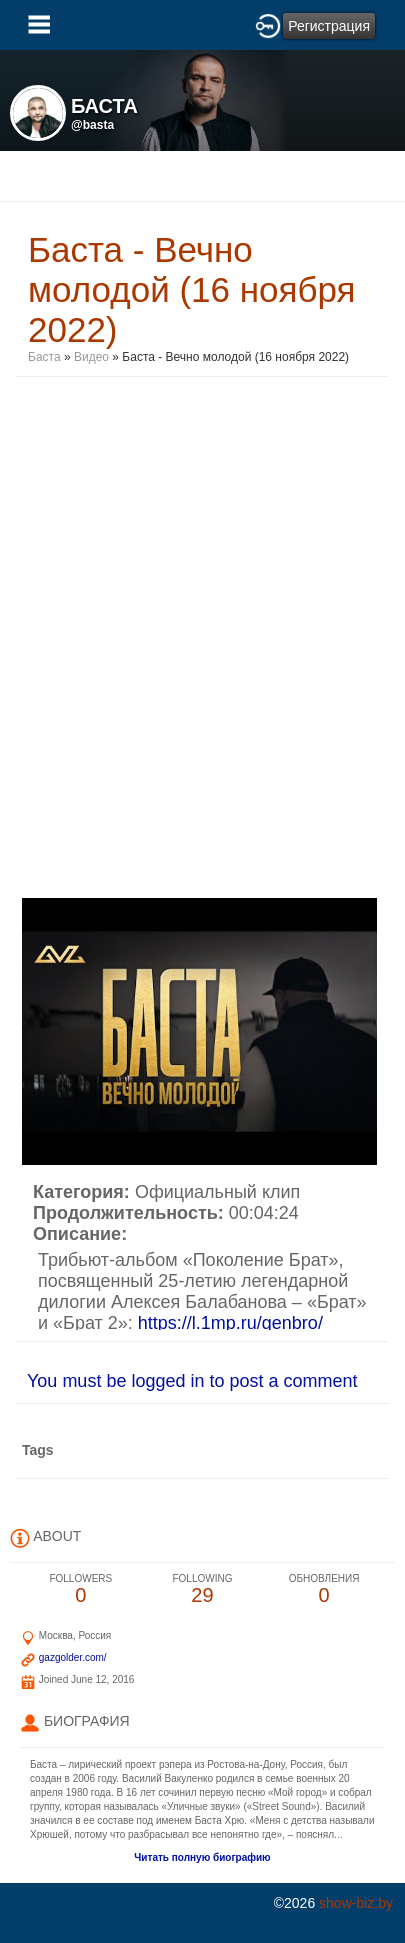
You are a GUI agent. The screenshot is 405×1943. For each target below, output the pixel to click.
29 (203, 1589)
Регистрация (329, 26)
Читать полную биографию (202, 1857)
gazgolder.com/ (73, 1657)
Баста (44, 357)
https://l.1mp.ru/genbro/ (230, 1323)
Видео (91, 357)
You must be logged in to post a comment (192, 1381)
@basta (92, 125)
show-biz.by (356, 1903)
